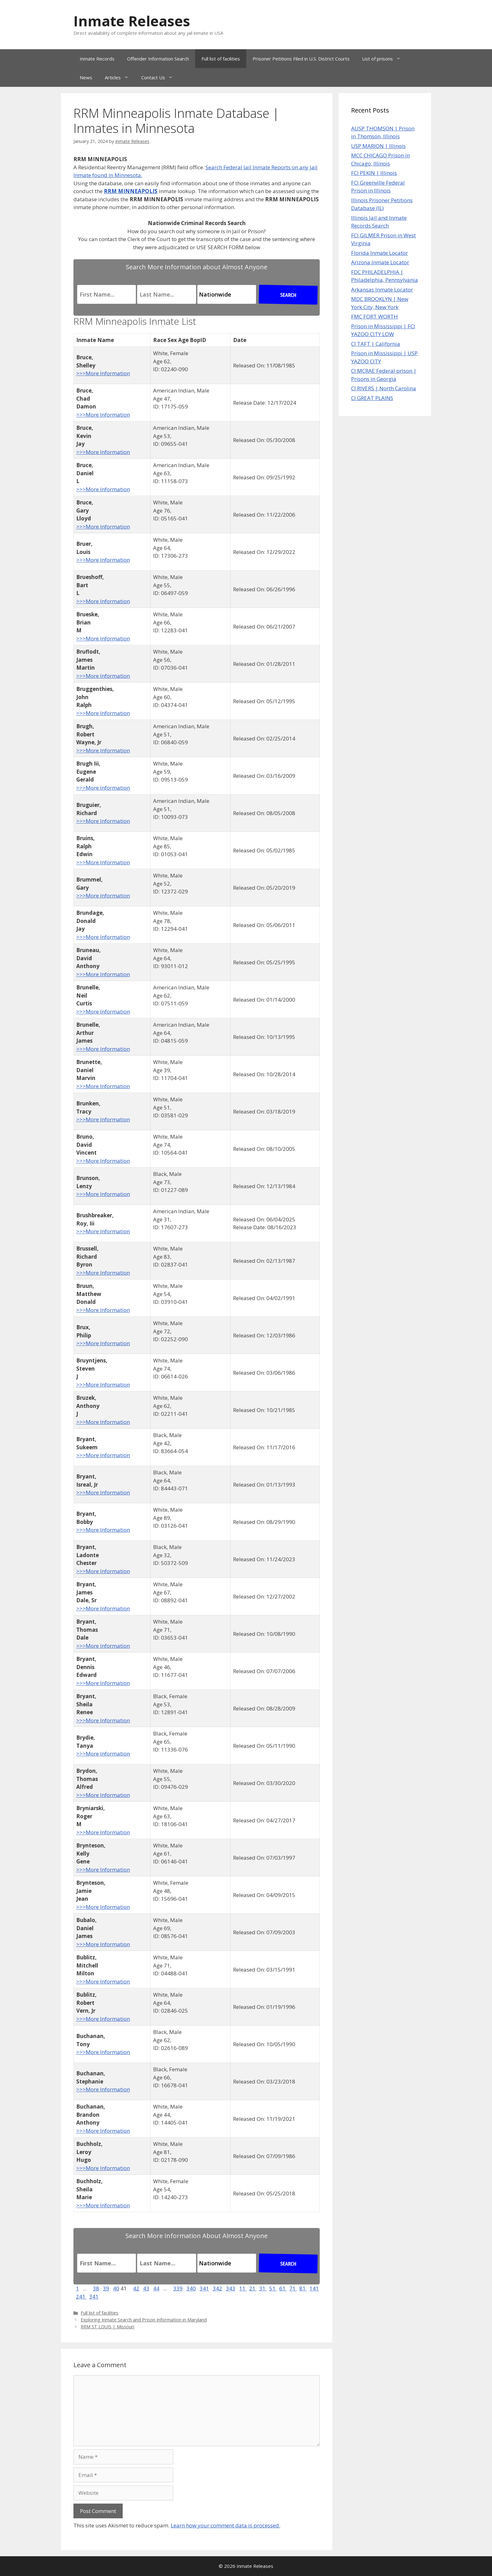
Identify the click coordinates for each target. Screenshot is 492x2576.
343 (230, 2288)
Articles (120, 77)
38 (96, 2288)
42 (136, 2288)
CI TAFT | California (375, 343)
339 (178, 2288)
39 (106, 2288)
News (86, 77)
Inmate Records (97, 58)
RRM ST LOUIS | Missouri (107, 2327)
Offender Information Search (158, 58)
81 (303, 2288)
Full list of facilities (220, 58)
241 (81, 2296)
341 (204, 2288)
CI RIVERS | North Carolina (383, 388)
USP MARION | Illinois (378, 146)
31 (263, 2288)
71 (293, 2288)
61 (283, 2288)
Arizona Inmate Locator (380, 262)
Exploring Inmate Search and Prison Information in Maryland (144, 2320)
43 (146, 2288)
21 (253, 2288)
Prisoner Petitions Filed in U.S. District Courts (301, 58)
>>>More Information (103, 373)
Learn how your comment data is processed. (225, 2525)
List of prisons (384, 58)
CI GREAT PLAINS (372, 398)
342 (217, 2288)
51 (273, 2288)
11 (243, 2288)
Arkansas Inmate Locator (382, 289)
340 (191, 2288)
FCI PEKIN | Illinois (374, 172)
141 (314, 2288)
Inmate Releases (131, 20)
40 (116, 2288)
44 (156, 2288)
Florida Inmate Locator (379, 252)
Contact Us (160, 77)
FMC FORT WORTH (374, 316)
